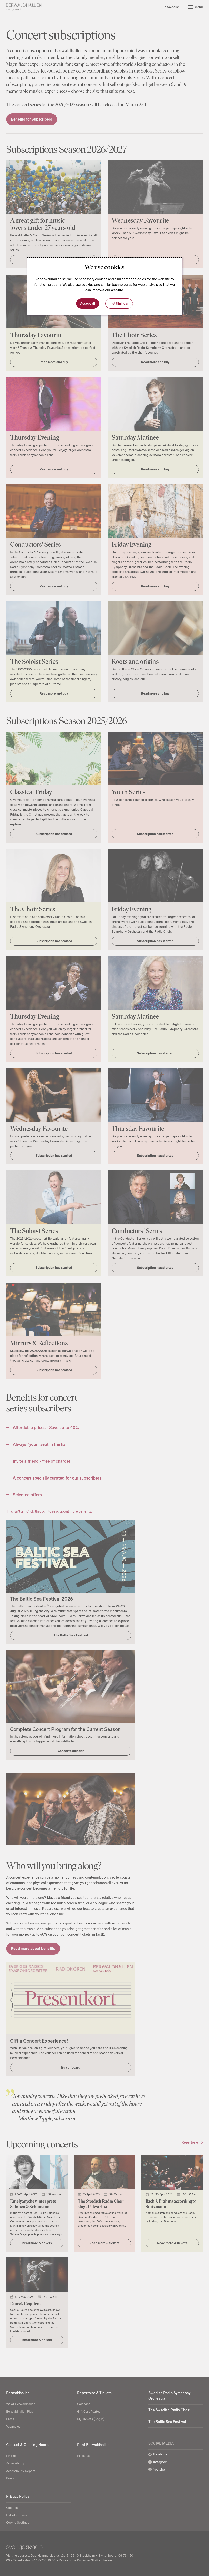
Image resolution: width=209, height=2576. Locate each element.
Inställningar (119, 303)
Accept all (87, 303)
